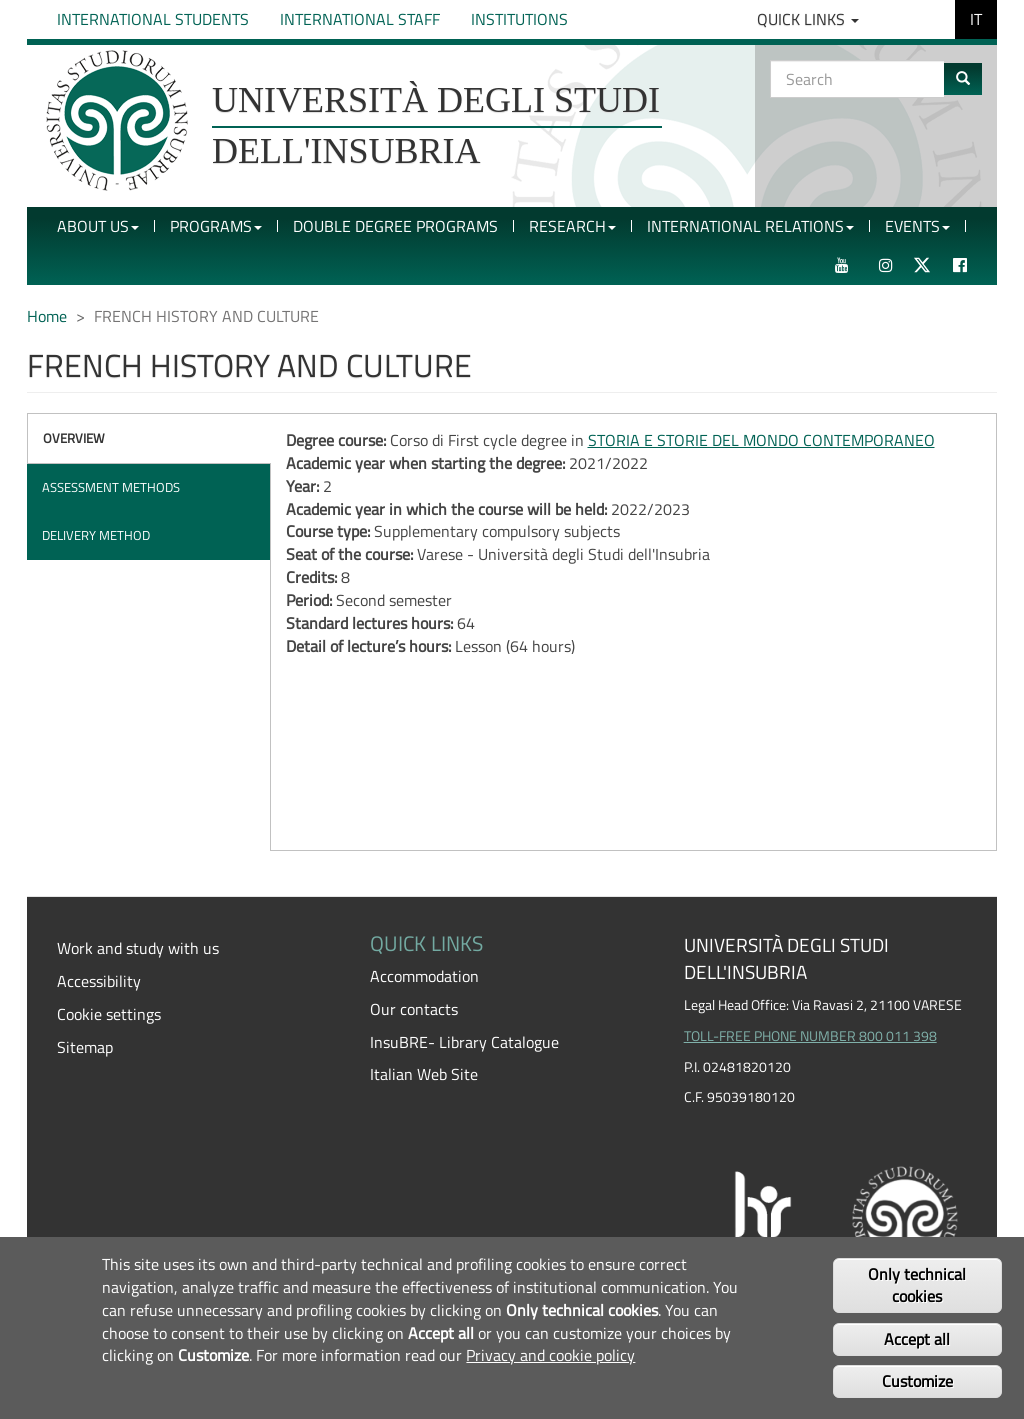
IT (976, 19)
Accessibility (99, 981)
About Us (98, 226)
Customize (917, 1381)
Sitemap (85, 1047)
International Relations (750, 226)
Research (572, 226)
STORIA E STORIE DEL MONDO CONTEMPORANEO (761, 440)
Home (47, 316)
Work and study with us (138, 948)
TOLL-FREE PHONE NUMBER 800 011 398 (810, 1036)
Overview (74, 438)
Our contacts (414, 1009)
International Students (153, 19)
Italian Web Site (424, 1074)
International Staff (360, 19)
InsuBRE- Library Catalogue (464, 1042)
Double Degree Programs (395, 226)
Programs (216, 226)
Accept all (917, 1339)
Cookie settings (109, 1014)
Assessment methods (111, 487)
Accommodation (424, 976)
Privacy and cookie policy (550, 1355)
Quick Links (808, 19)
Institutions (519, 19)
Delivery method (96, 535)
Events (917, 226)
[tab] (149, 438)
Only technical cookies (917, 1285)
